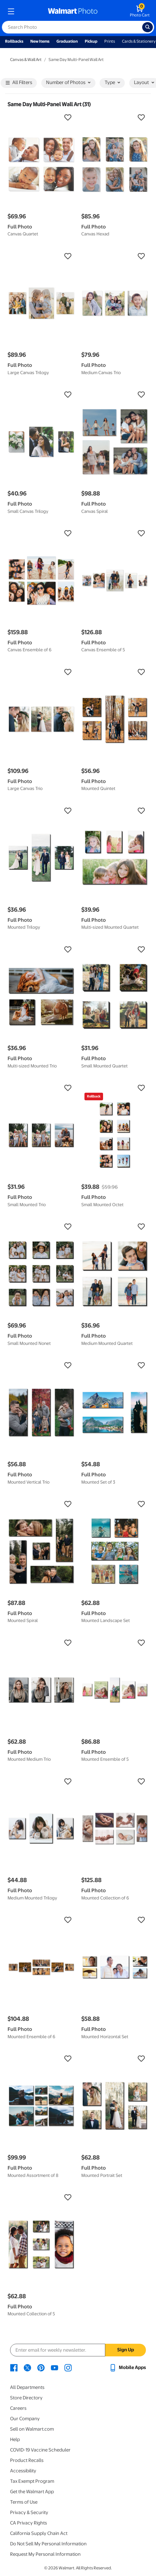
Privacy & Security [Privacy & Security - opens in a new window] (29, 2512)
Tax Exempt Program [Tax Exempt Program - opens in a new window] (32, 2481)
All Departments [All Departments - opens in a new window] (27, 2387)
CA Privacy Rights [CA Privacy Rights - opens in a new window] (28, 2523)
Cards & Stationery (139, 41)
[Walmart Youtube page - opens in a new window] (54, 2367)
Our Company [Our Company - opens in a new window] (25, 2418)
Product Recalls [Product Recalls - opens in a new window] (26, 2460)
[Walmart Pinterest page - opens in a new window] (41, 2367)
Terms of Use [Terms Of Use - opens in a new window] (24, 2502)
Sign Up (125, 2350)
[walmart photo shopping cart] (140, 11)
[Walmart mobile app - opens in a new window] (127, 2367)
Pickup (91, 41)
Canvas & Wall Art (26, 59)
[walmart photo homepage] (73, 11)
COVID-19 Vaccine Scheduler (40, 2450)
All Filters (19, 83)
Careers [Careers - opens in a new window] (18, 2408)
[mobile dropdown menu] (11, 11)
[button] (41, 117)
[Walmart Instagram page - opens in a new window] (68, 2367)
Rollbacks (14, 41)
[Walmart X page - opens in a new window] (27, 2367)
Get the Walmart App (32, 2491)
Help (15, 2439)
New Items (39, 41)
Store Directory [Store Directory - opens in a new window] (26, 2398)
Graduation (67, 41)
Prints (109, 41)
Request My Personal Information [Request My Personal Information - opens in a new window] (45, 2554)
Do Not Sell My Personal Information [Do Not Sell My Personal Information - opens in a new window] (48, 2544)
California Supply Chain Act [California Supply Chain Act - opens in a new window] (38, 2533)
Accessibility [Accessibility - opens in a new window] (23, 2471)
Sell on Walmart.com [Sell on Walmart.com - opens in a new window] (32, 2429)
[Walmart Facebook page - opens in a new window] (14, 2367)
